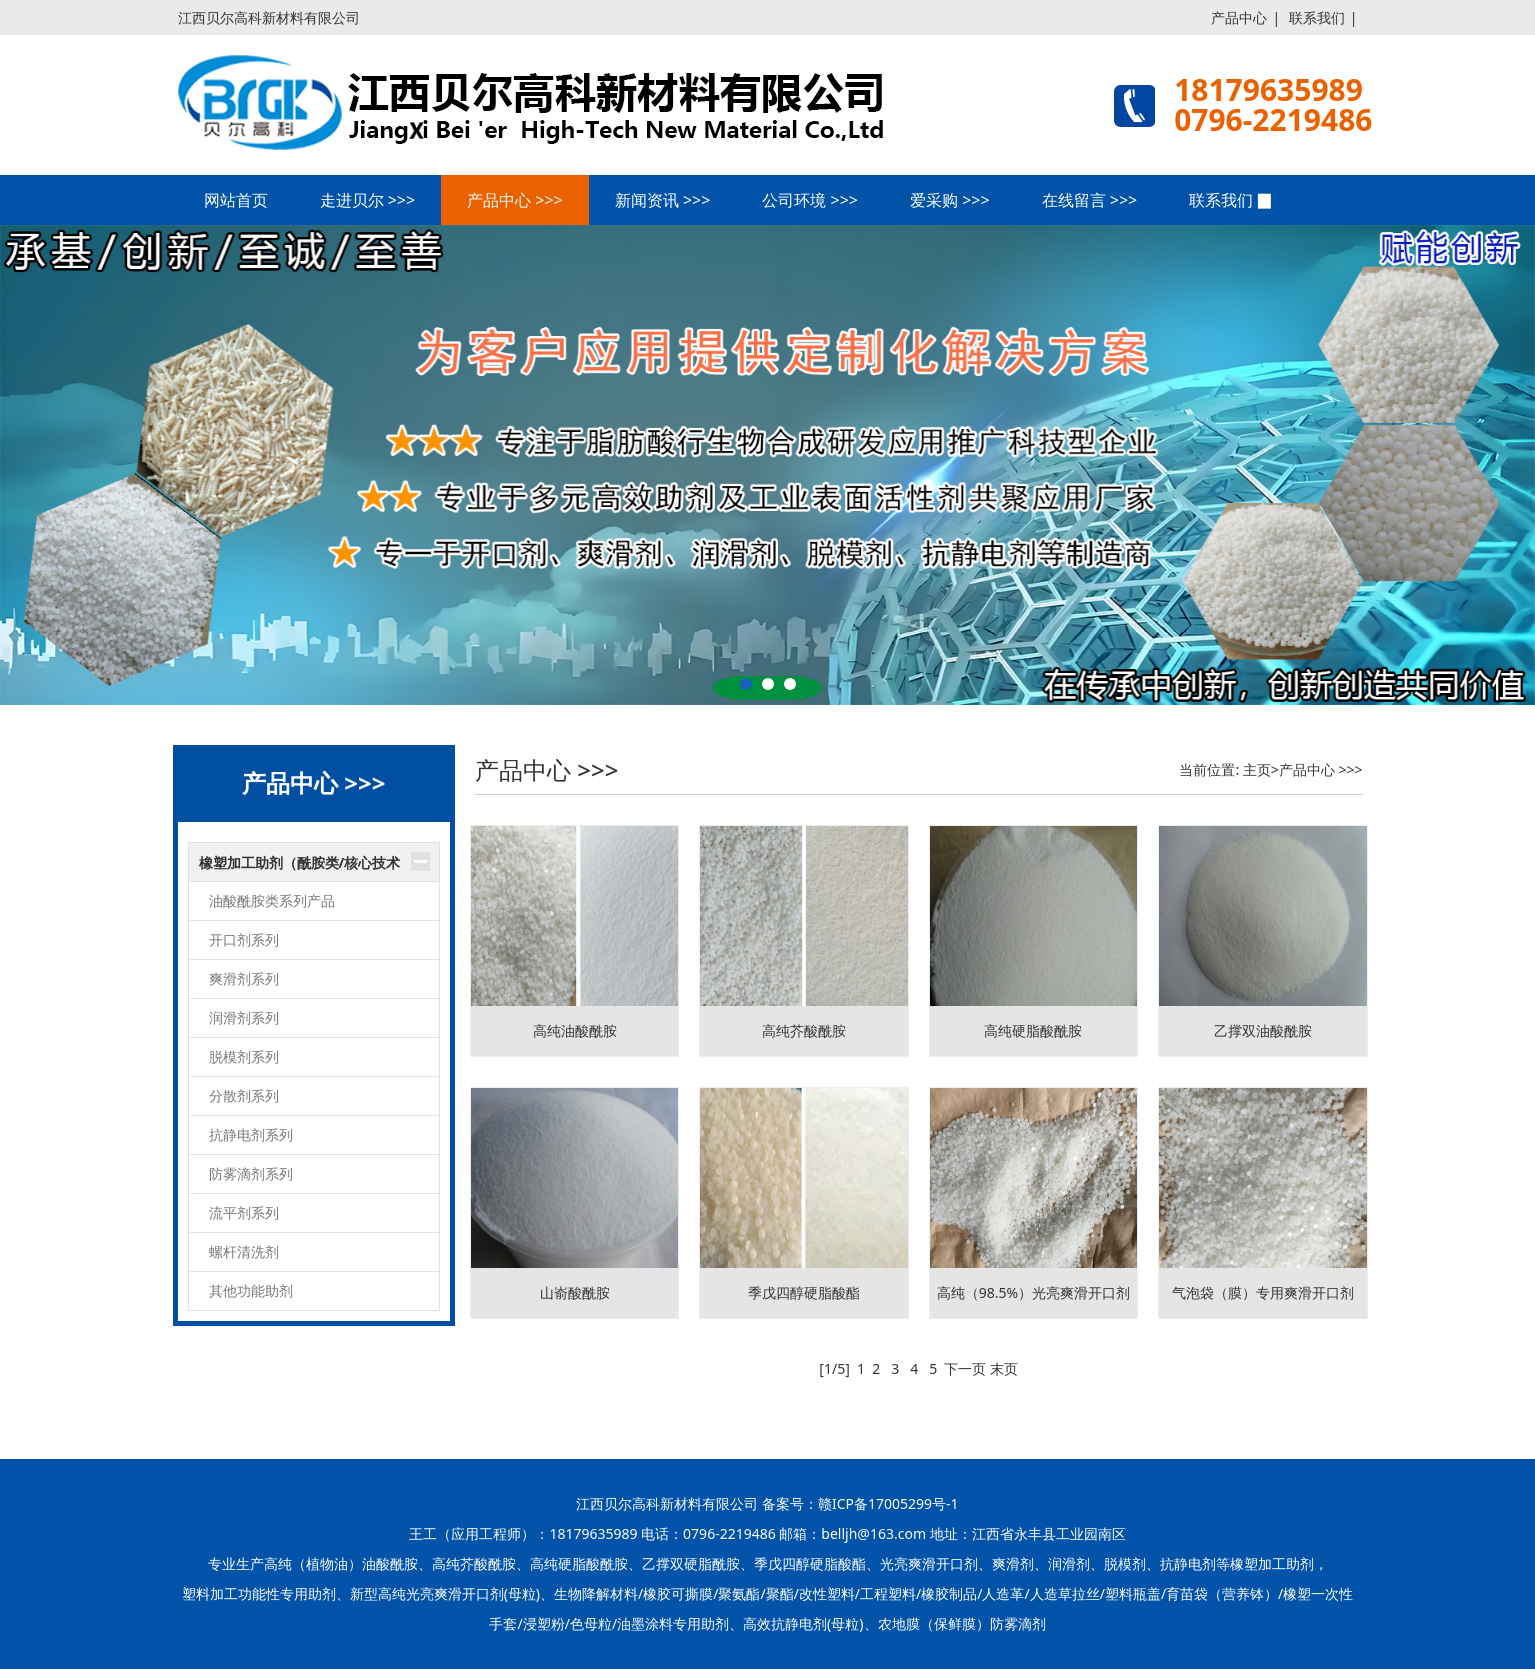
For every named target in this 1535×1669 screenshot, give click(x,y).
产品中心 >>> (515, 200)
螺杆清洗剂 (244, 1251)
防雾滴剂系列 (251, 1173)
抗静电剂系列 (251, 1134)
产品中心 (1239, 17)
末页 (1004, 1368)
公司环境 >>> (810, 200)
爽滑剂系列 (244, 978)
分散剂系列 (244, 1095)
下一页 (965, 1368)
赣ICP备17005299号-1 (888, 1503)
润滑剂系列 (244, 1017)
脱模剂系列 (244, 1056)
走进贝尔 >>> (368, 200)
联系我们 (1317, 17)
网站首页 (236, 200)
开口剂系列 (244, 939)
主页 (1257, 769)
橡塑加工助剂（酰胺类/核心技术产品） (300, 868)
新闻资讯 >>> (663, 200)
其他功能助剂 (251, 1290)
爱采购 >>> (950, 200)
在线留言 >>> (1090, 200)
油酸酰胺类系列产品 (272, 900)
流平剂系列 (244, 1212)
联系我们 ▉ (1231, 200)
